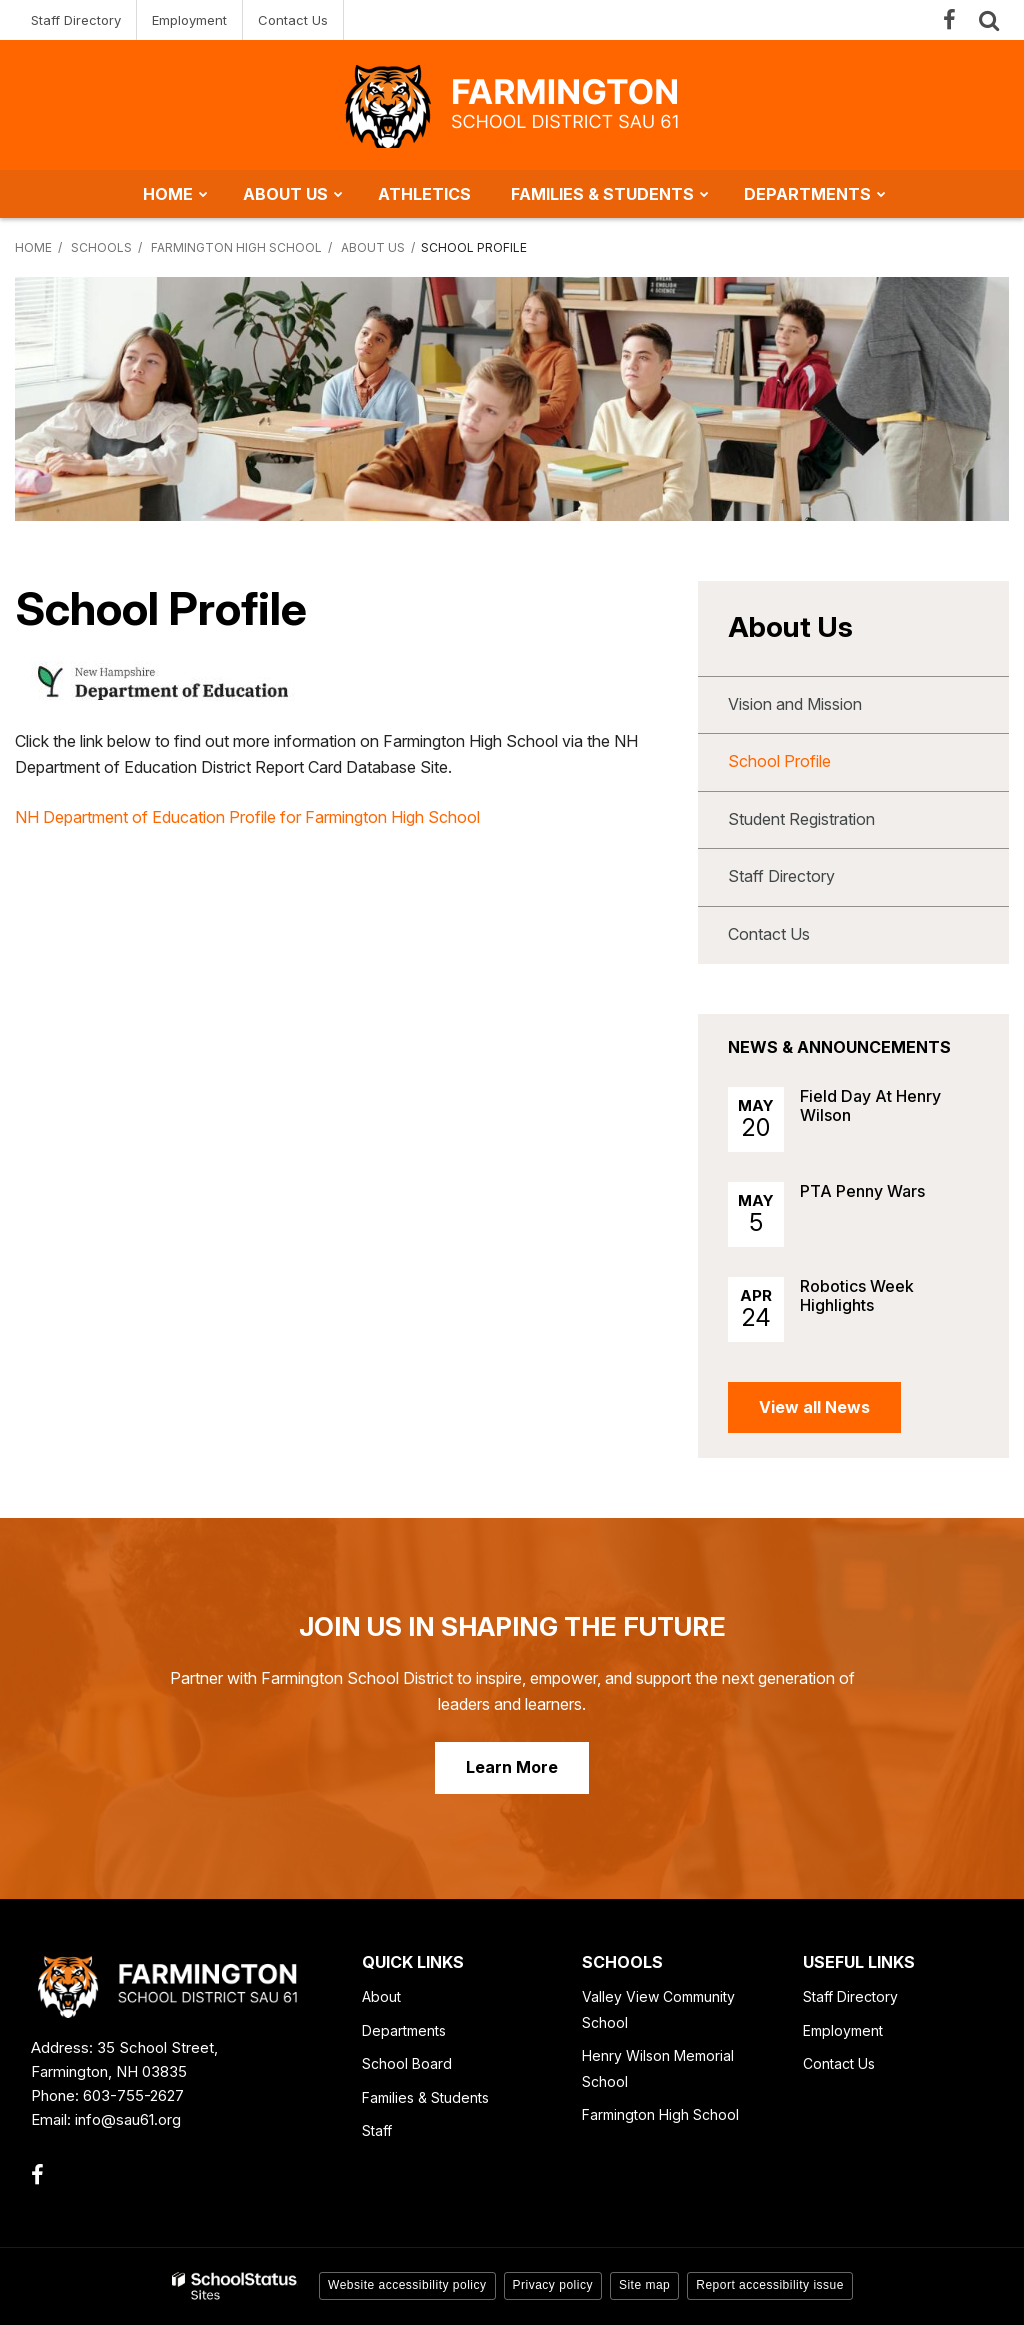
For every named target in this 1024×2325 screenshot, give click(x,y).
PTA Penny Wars (862, 1191)
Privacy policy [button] (553, 2285)
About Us (373, 247)
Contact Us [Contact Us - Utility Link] (293, 20)
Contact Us (769, 934)
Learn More (512, 1767)
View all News (814, 1407)
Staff (377, 2130)
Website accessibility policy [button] (407, 2285)
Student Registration (801, 819)
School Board (407, 2063)
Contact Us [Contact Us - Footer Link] (839, 2063)
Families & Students (425, 2097)
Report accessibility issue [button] (770, 2285)
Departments (404, 2030)
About (381, 1996)
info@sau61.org (128, 2119)
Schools (101, 247)
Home (33, 247)
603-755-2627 (133, 2095)
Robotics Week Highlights (857, 1295)
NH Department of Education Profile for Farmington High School (247, 817)
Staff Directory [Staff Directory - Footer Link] (850, 1996)
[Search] (989, 20)
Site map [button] (644, 2285)
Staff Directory (781, 876)
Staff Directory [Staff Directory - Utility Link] (76, 20)
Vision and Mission (795, 704)
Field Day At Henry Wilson (870, 1105)
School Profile (779, 761)
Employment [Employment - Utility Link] (189, 20)
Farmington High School (236, 247)
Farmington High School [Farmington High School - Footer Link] (660, 2114)
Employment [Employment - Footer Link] (843, 2030)
